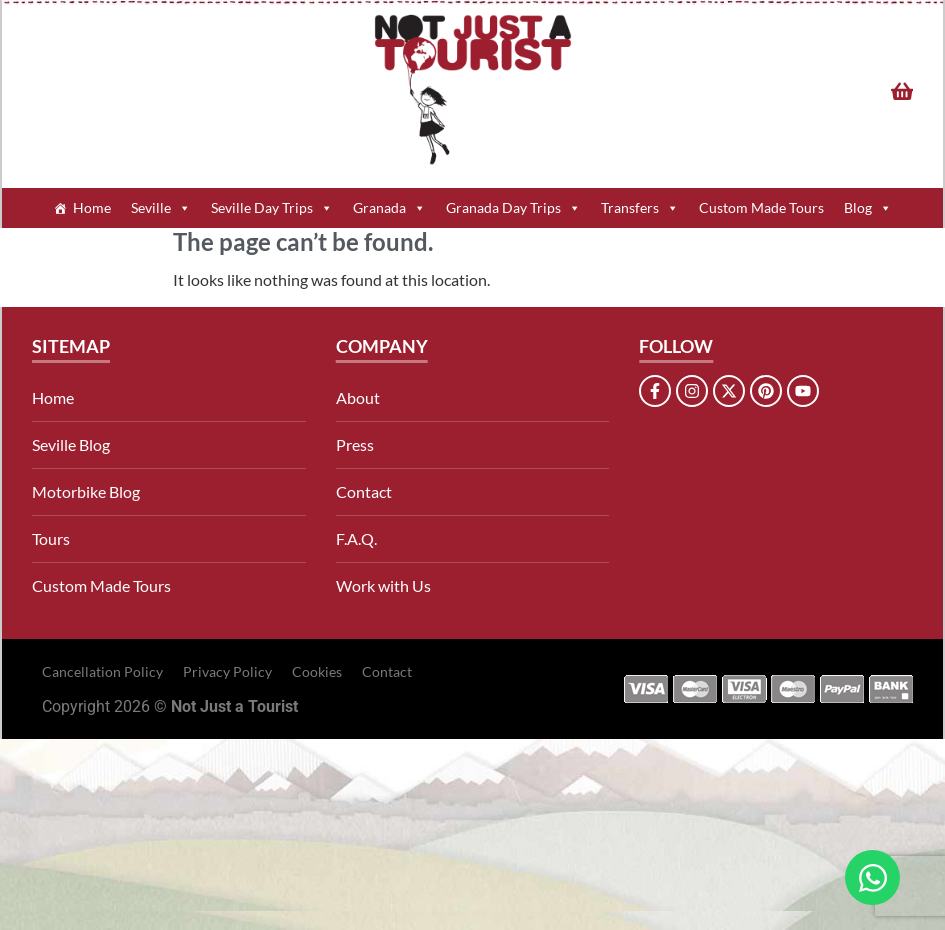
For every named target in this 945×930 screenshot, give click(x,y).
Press (355, 444)
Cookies (317, 671)
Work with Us (383, 585)
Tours (51, 538)
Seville (161, 208)
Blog (868, 208)
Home (92, 207)
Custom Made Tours (761, 207)
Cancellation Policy (102, 671)
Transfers (640, 208)
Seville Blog (71, 444)
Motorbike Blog (86, 491)
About (358, 397)
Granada (389, 208)
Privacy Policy (227, 671)
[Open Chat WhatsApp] (872, 877)
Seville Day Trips (272, 208)
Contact (364, 491)
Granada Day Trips (513, 208)
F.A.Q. (356, 538)
